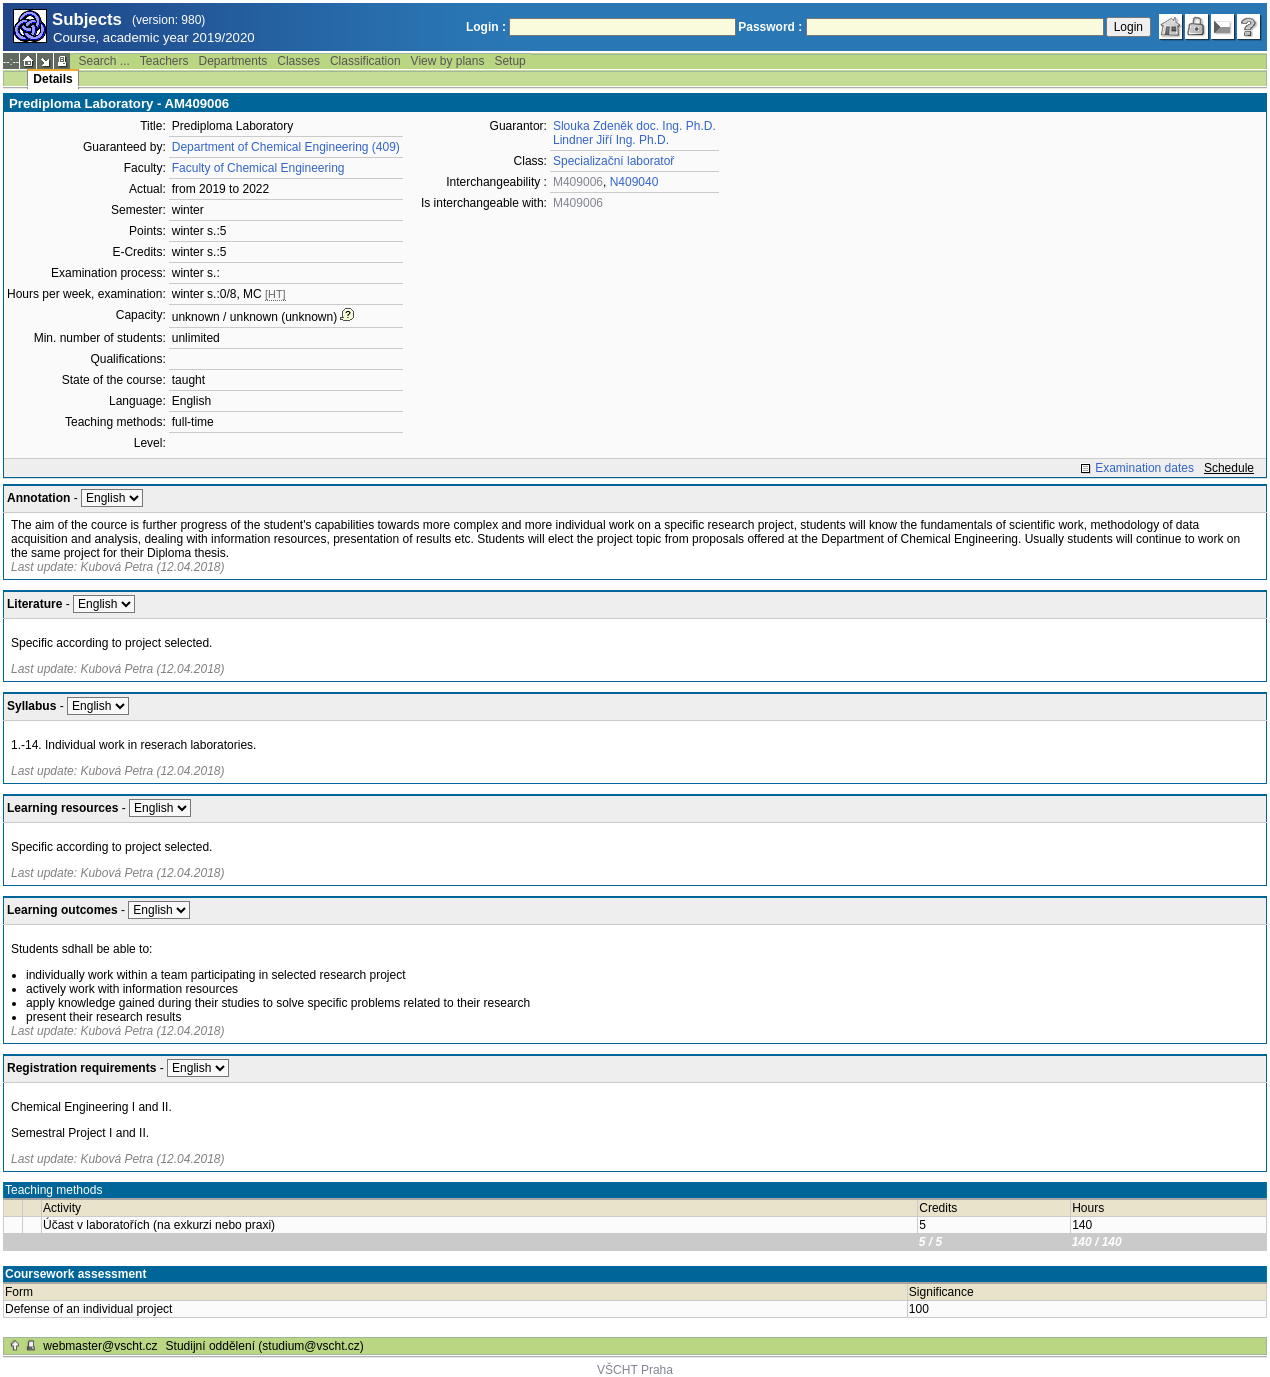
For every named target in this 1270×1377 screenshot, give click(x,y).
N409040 (634, 182)
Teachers (164, 61)
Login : (486, 27)
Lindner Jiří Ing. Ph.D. (611, 140)
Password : (770, 27)
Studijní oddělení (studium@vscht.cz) (265, 1346)
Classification (365, 61)
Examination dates (1144, 468)
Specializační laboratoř (613, 161)
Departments (233, 61)
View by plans (448, 61)
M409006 (578, 182)
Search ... (103, 61)
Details (52, 79)
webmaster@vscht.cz (100, 1346)
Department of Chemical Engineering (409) (286, 147)
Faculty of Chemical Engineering (258, 168)
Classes (298, 61)
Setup (509, 61)
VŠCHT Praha (635, 1370)
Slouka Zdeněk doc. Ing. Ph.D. (634, 126)
